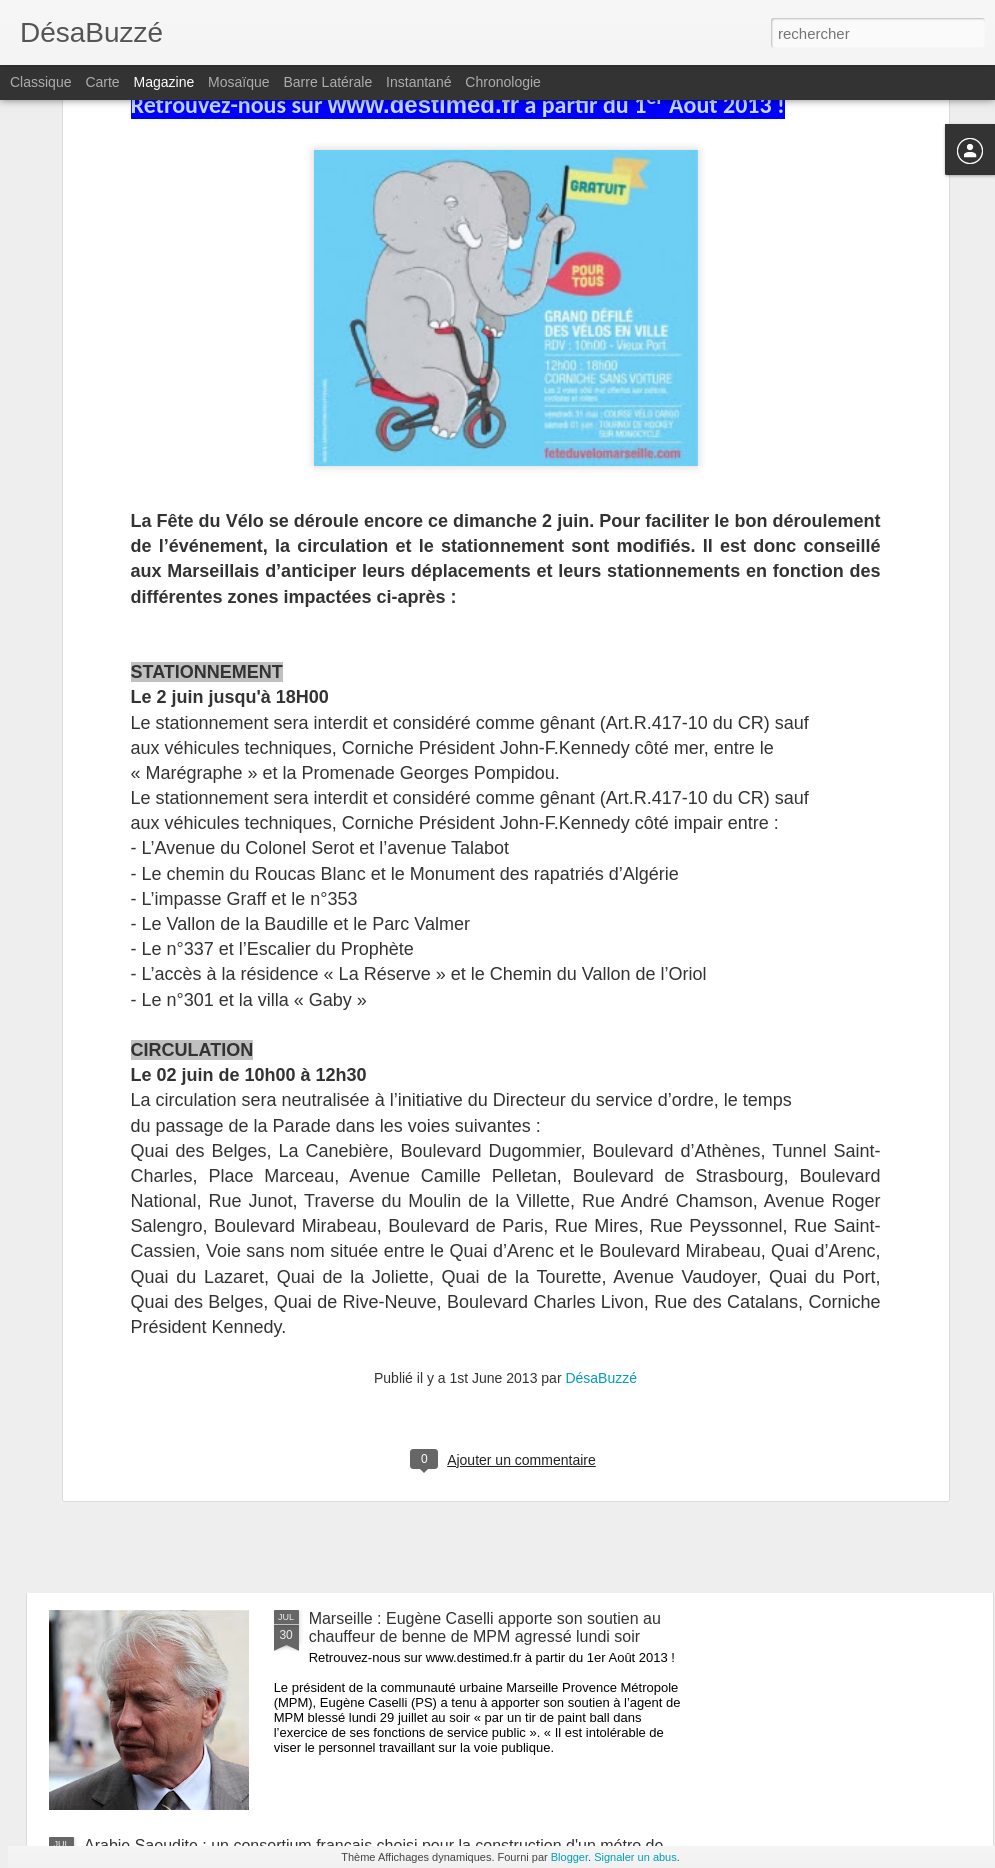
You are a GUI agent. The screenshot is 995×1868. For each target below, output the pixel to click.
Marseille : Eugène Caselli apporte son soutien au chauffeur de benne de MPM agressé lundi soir (485, 1627)
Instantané (418, 82)
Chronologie (503, 82)
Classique (40, 82)
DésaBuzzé (601, 1140)
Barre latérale (327, 82)
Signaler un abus (635, 1857)
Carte (102, 82)
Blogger (569, 1857)
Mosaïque (238, 82)
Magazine (164, 82)
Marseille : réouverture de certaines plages (235, 1494)
